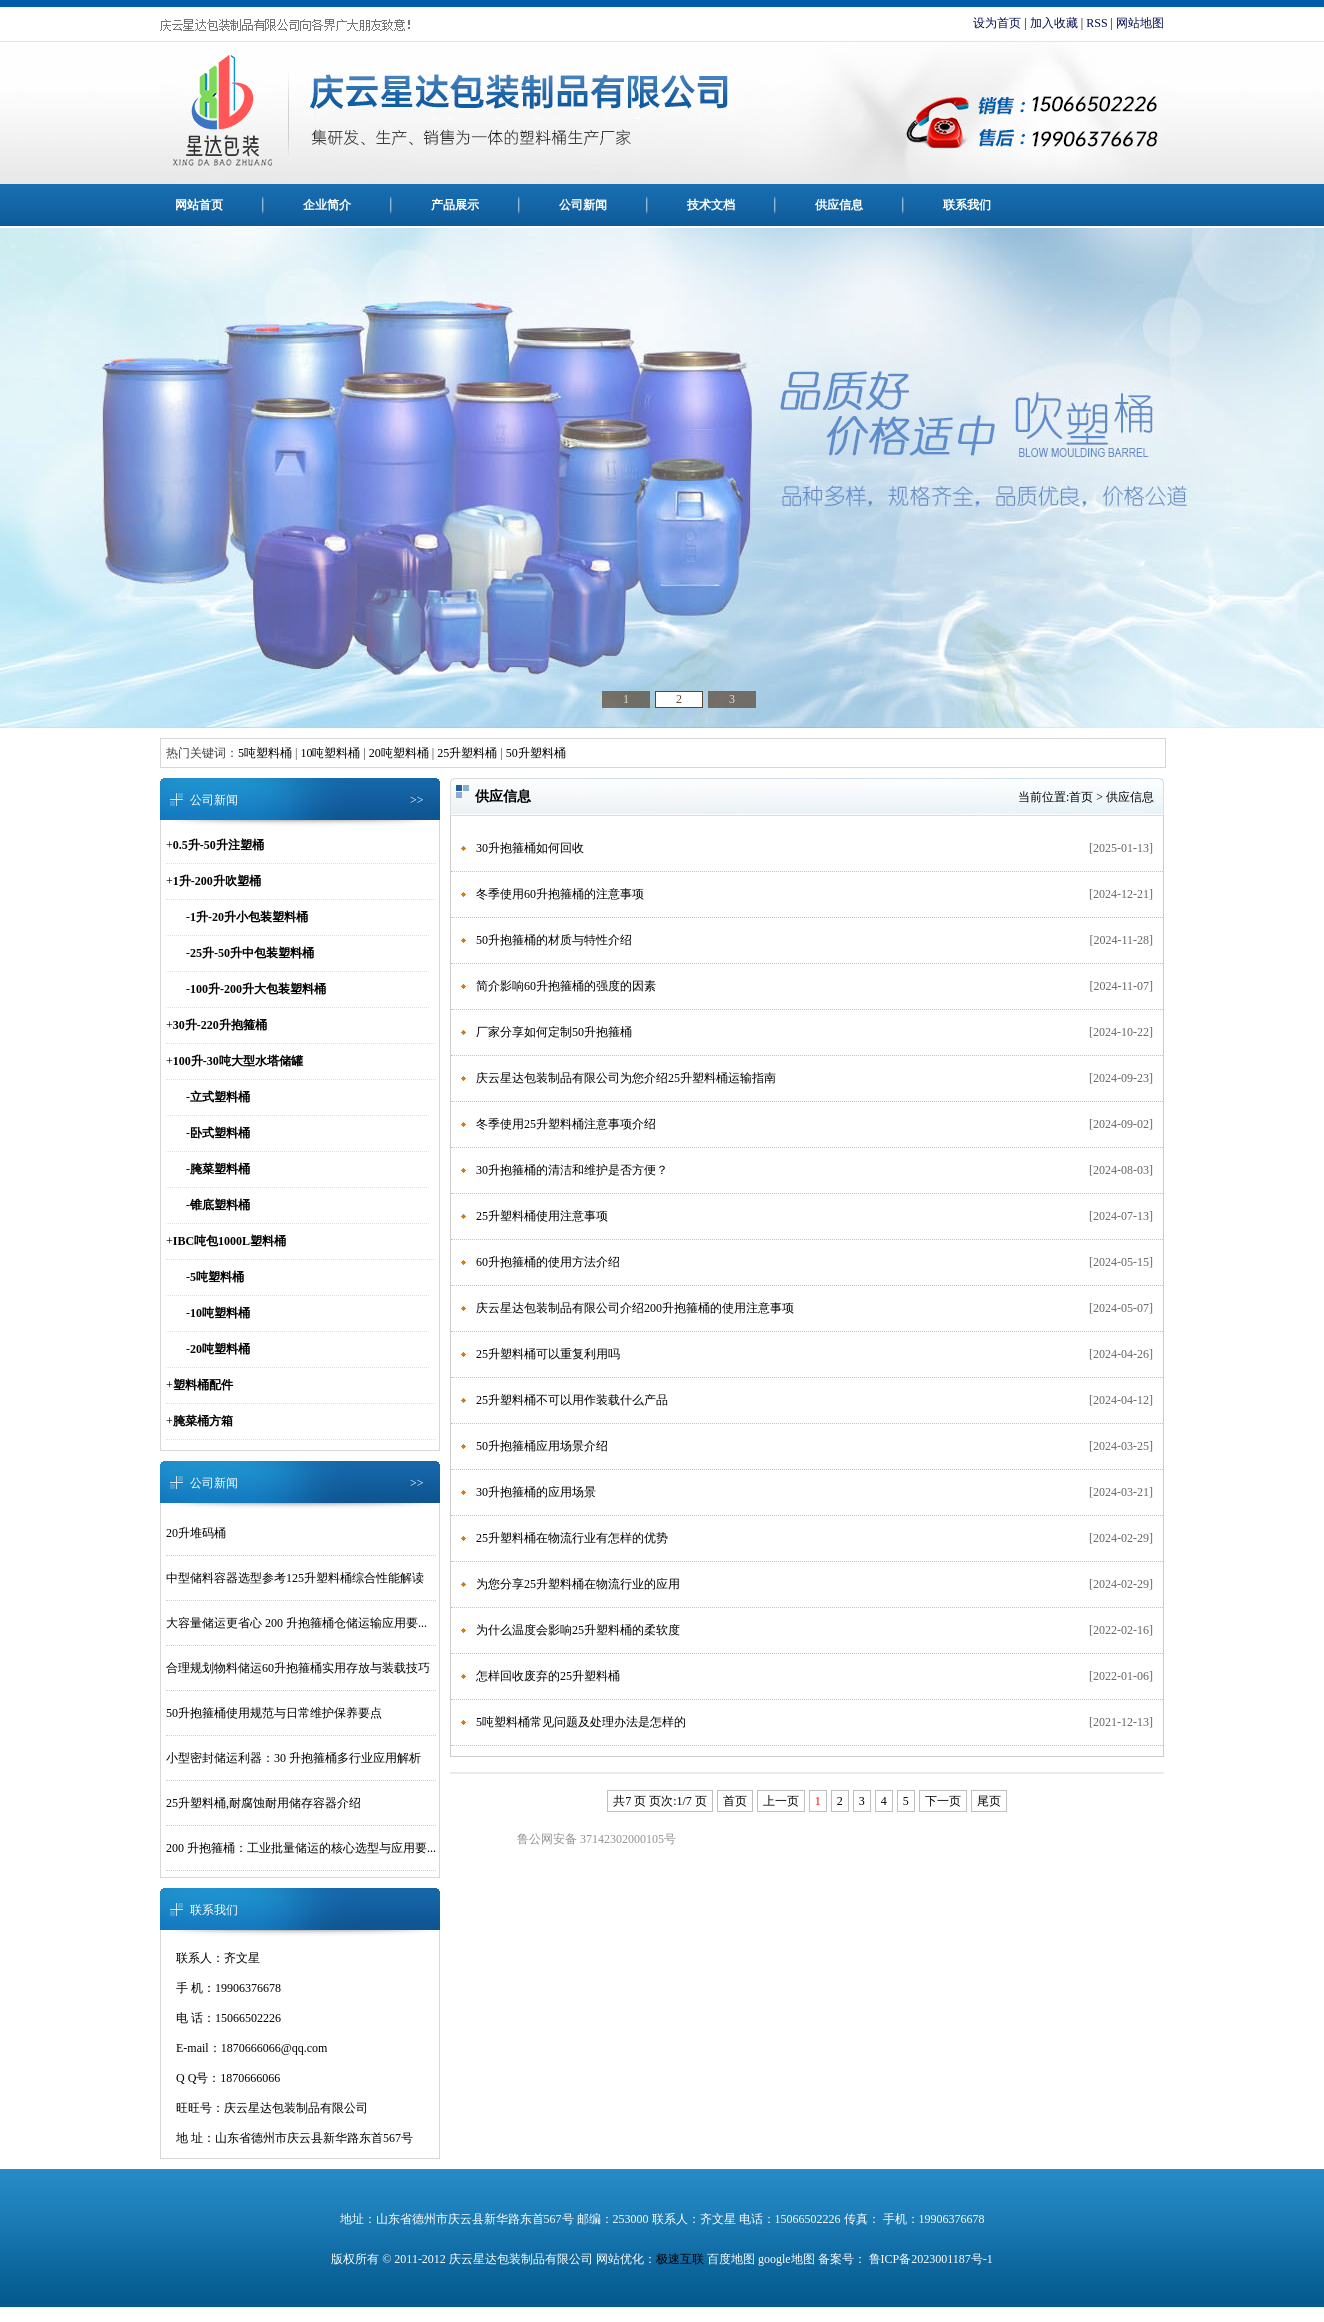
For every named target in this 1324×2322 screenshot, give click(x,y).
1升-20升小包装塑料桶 (249, 917)
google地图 (786, 2259)
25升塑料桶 (467, 753)
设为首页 (997, 23)
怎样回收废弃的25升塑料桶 (548, 1676)
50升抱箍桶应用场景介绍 (542, 1446)
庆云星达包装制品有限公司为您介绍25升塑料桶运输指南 (626, 1078)
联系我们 (967, 205)
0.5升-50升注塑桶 (218, 845)
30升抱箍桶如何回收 (530, 848)
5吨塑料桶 (265, 753)
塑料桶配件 (203, 1385)
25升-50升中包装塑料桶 (252, 953)
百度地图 (731, 2259)
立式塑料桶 (220, 1097)
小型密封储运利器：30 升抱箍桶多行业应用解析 (293, 1758)
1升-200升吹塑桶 (217, 881)
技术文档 (711, 205)
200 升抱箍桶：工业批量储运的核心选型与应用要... (301, 1848)
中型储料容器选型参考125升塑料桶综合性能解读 (295, 1578)
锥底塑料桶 (220, 1205)
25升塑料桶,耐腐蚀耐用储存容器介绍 (263, 1803)
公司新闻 (583, 205)
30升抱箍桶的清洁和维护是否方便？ (572, 1170)
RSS (1096, 23)
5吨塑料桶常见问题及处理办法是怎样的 (581, 1722)
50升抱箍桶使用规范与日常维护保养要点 (274, 1713)
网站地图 (1140, 23)
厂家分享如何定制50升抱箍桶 (554, 1032)
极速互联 (680, 2259)
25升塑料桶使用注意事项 (542, 1216)
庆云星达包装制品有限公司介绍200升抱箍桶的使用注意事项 (635, 1308)
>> (417, 800)
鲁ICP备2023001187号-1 (929, 2259)
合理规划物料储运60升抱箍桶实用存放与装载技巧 (298, 1668)
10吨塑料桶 (330, 753)
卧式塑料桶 (220, 1133)
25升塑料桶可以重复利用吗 (548, 1354)
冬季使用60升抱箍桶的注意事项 (560, 894)
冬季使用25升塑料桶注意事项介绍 (566, 1124)
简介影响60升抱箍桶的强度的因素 (566, 986)
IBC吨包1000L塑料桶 (229, 1241)
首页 (1081, 797)
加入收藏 (1054, 23)
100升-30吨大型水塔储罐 (238, 1061)
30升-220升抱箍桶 (220, 1025)
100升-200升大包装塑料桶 (258, 989)
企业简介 (327, 205)
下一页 (943, 1801)
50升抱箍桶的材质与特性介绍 (554, 940)
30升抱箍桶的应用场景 (536, 1492)
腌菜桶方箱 (203, 1421)
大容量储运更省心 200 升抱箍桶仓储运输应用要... (296, 1623)
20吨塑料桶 (399, 753)
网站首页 (199, 205)
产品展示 (455, 205)
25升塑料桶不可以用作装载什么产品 (572, 1400)
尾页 (989, 1801)
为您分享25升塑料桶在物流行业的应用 (578, 1584)
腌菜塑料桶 (220, 1169)
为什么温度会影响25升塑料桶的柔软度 (578, 1630)
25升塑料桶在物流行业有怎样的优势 (572, 1538)
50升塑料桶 (536, 753)
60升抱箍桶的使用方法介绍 (548, 1262)
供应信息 (839, 205)
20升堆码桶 (196, 1533)
